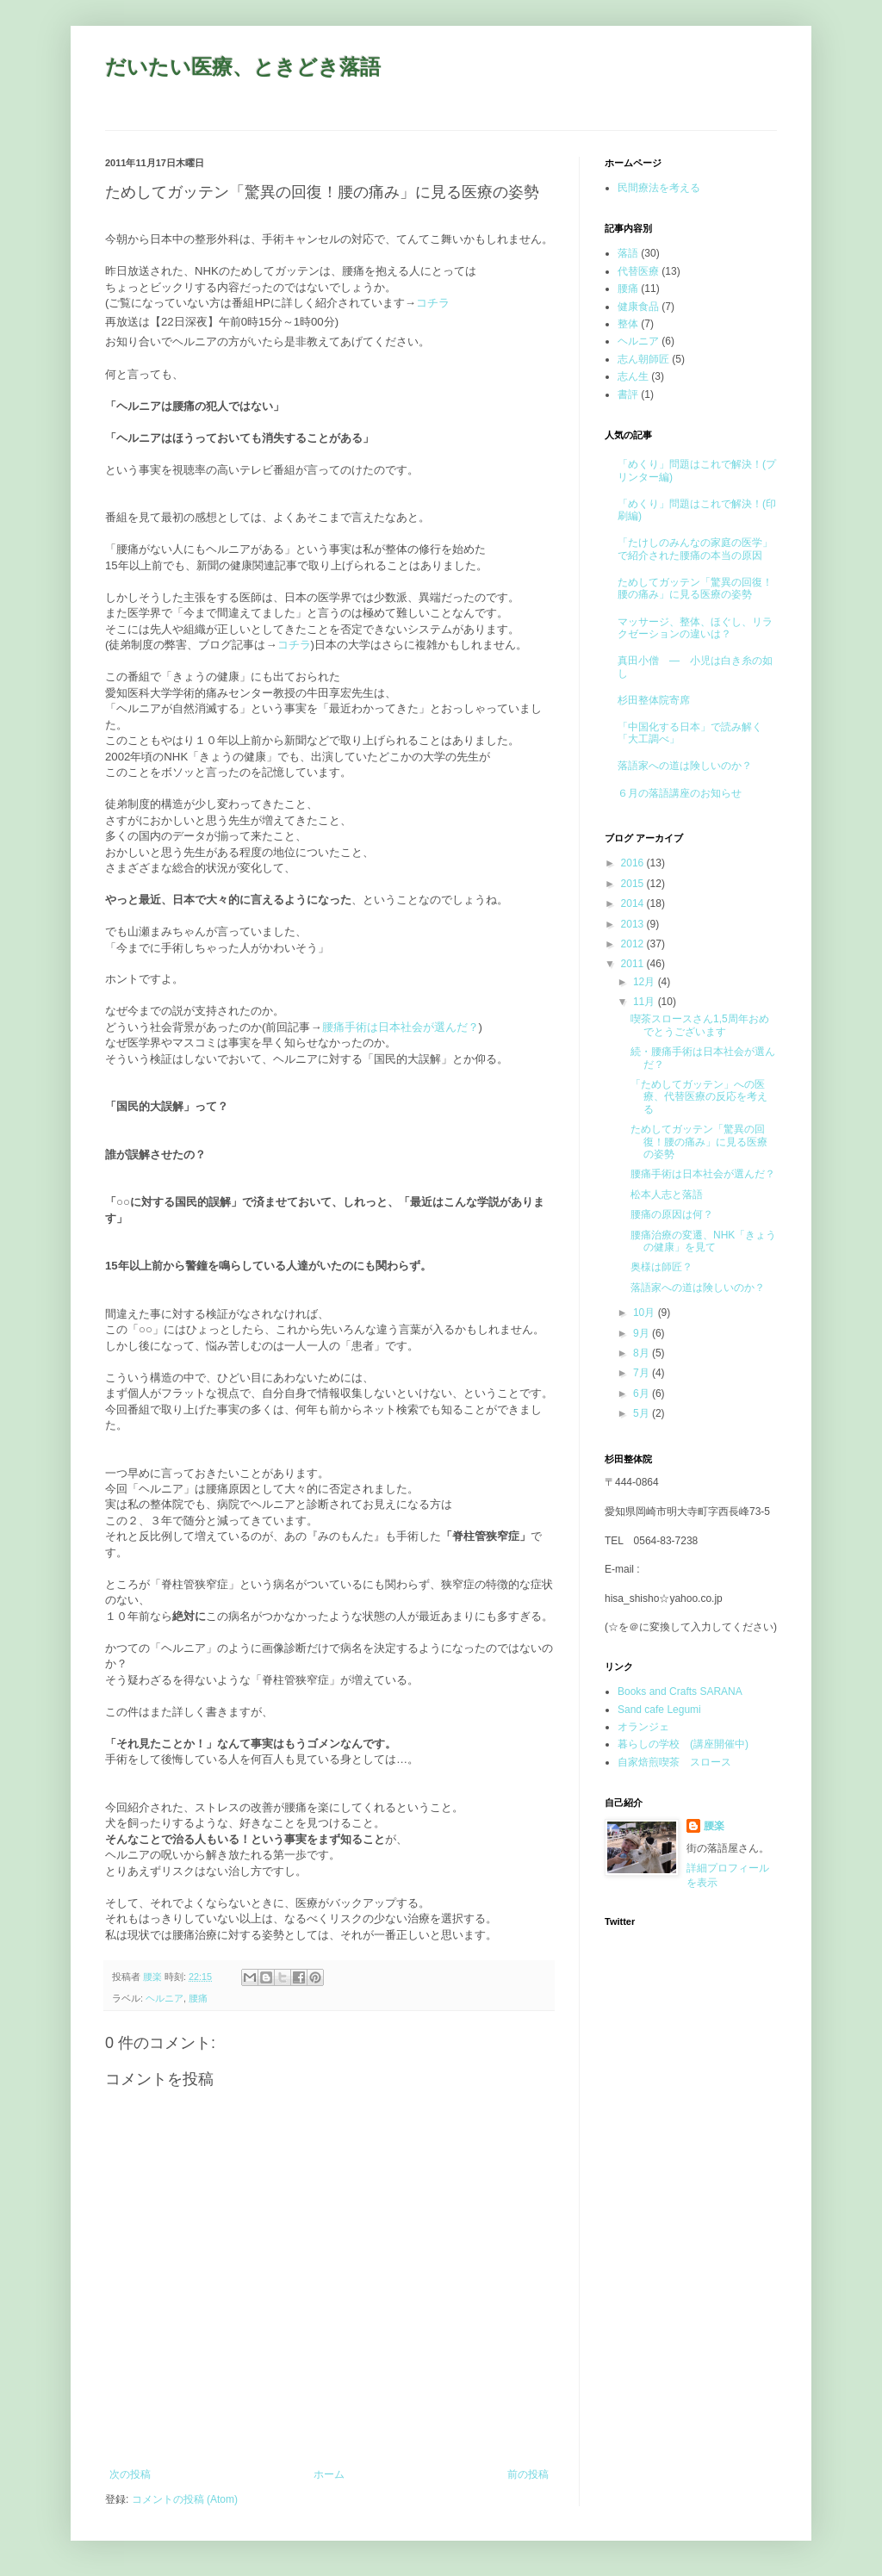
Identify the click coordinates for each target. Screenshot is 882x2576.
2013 (634, 924)
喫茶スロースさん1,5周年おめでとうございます (699, 1025)
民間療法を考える (659, 188)
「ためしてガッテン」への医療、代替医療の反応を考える (698, 1096)
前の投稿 (528, 2474)
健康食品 (638, 307)
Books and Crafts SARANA (680, 1691)
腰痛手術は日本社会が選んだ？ (400, 1027)
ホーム (329, 2474)
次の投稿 (130, 2474)
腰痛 (198, 1998)
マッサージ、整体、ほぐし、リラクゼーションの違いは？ (695, 628)
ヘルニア (164, 1998)
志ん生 (633, 376)
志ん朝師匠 (643, 359)
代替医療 (638, 271)
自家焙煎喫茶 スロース (674, 1762)
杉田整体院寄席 (654, 700)
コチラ (433, 302)
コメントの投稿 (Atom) (185, 2499)
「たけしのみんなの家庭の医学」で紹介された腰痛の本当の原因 (695, 549)
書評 (628, 394)
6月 (642, 1393)
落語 (628, 253)
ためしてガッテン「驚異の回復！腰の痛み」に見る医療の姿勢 (695, 588)
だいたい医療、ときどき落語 (243, 67)
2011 (634, 964)
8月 (642, 1353)
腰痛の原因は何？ (671, 1214)
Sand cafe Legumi (659, 1710)
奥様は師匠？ (661, 1267)
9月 (642, 1333)
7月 (642, 1373)
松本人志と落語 (666, 1195)
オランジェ (643, 1727)
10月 (645, 1313)
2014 (634, 903)
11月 (645, 1002)
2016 (634, 863)
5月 (642, 1413)
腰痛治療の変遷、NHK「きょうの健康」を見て (703, 1241)
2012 (634, 944)
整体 (628, 324)
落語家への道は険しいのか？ (685, 766)
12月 (645, 982)
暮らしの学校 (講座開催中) (683, 1744)
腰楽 (714, 1826)
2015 (634, 884)
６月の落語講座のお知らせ (680, 793)
